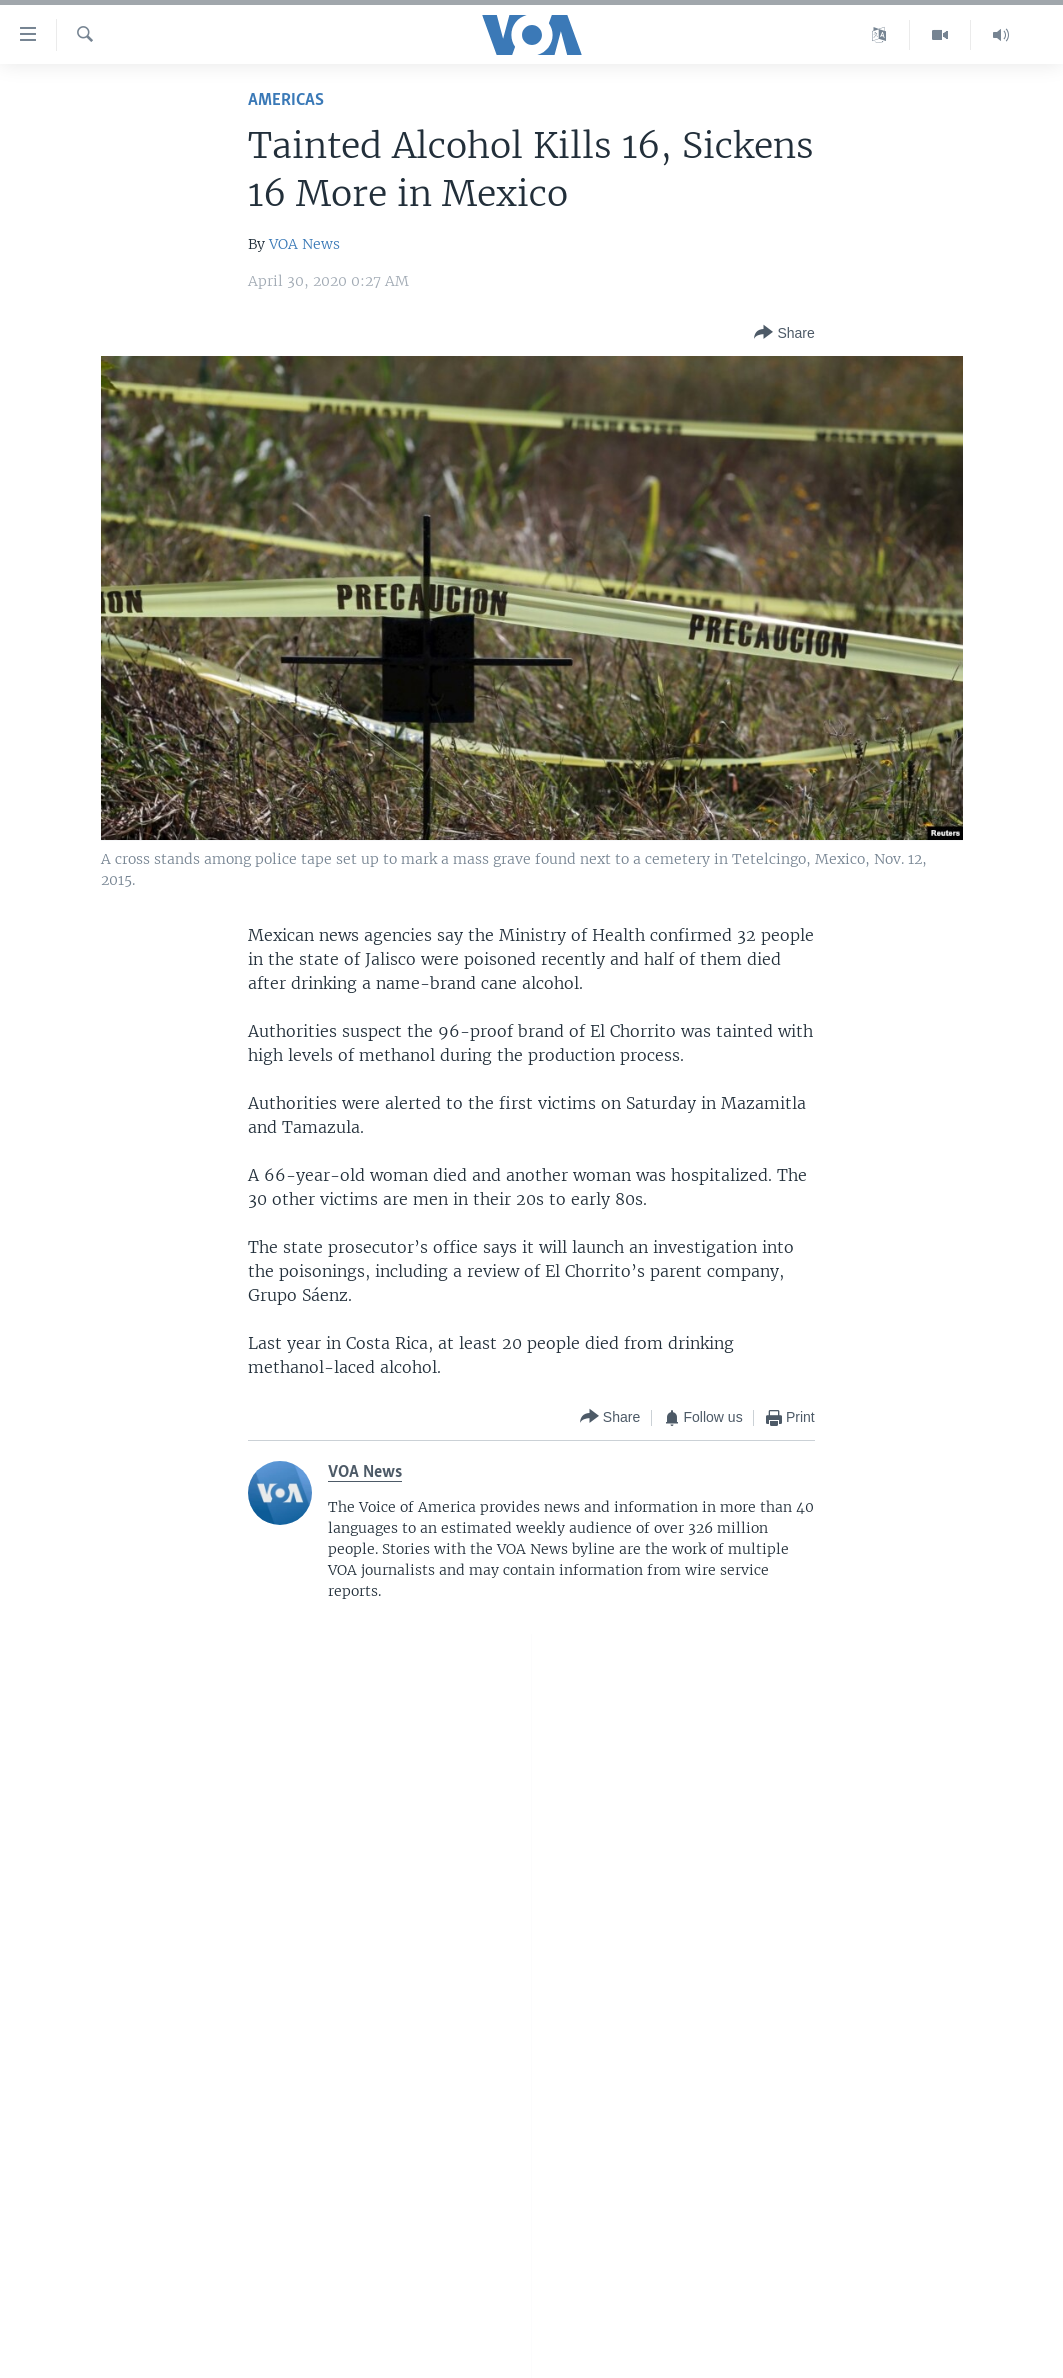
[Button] (784, 333)
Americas (286, 100)
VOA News (304, 244)
